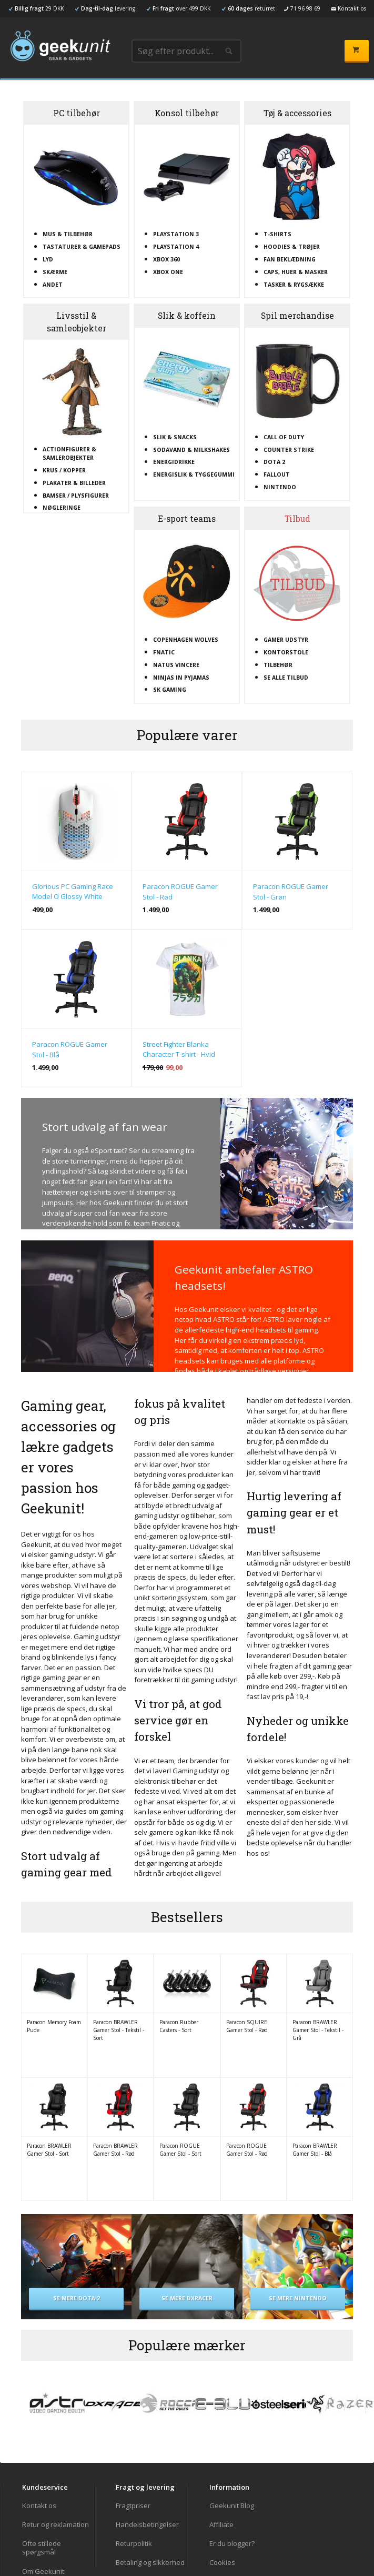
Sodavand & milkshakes (191, 449)
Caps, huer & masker (296, 272)
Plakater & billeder (74, 483)
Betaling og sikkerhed (150, 2562)
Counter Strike (289, 449)
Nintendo (280, 487)
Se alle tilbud (286, 677)
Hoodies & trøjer (292, 246)
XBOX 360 (166, 259)
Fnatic (164, 652)
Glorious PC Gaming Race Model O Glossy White (72, 892)
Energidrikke (174, 462)
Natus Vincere (176, 665)
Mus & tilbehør (68, 234)
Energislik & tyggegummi (194, 474)
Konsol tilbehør (187, 113)
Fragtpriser (133, 2505)
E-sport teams (187, 518)
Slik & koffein (187, 315)
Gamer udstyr (286, 639)
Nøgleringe (61, 507)
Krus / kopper (64, 470)
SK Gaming (169, 689)
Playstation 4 (176, 246)
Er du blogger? (232, 2543)
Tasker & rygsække (294, 284)
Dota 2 (274, 462)
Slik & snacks (175, 437)
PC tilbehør (76, 113)
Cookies (222, 2562)
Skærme (55, 272)
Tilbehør (278, 665)
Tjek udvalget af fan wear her (149, 1233)
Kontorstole (286, 652)
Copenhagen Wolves (185, 639)
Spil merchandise (297, 315)
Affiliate (221, 2524)
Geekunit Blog (231, 2505)
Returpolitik (134, 2543)
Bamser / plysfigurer (76, 495)
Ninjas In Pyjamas (181, 677)
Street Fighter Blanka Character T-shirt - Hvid (179, 1049)
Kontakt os (39, 2505)
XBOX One (168, 272)
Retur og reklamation (55, 2524)
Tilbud (297, 518)
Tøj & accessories (297, 113)
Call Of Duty (284, 437)
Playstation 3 (176, 234)
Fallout (277, 474)
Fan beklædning (290, 259)
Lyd (48, 259)
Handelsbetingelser (147, 2524)
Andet (53, 284)
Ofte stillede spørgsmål (41, 2548)
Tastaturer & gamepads (81, 246)
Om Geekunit (43, 2571)
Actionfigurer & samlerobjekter (69, 453)
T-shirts (277, 234)
